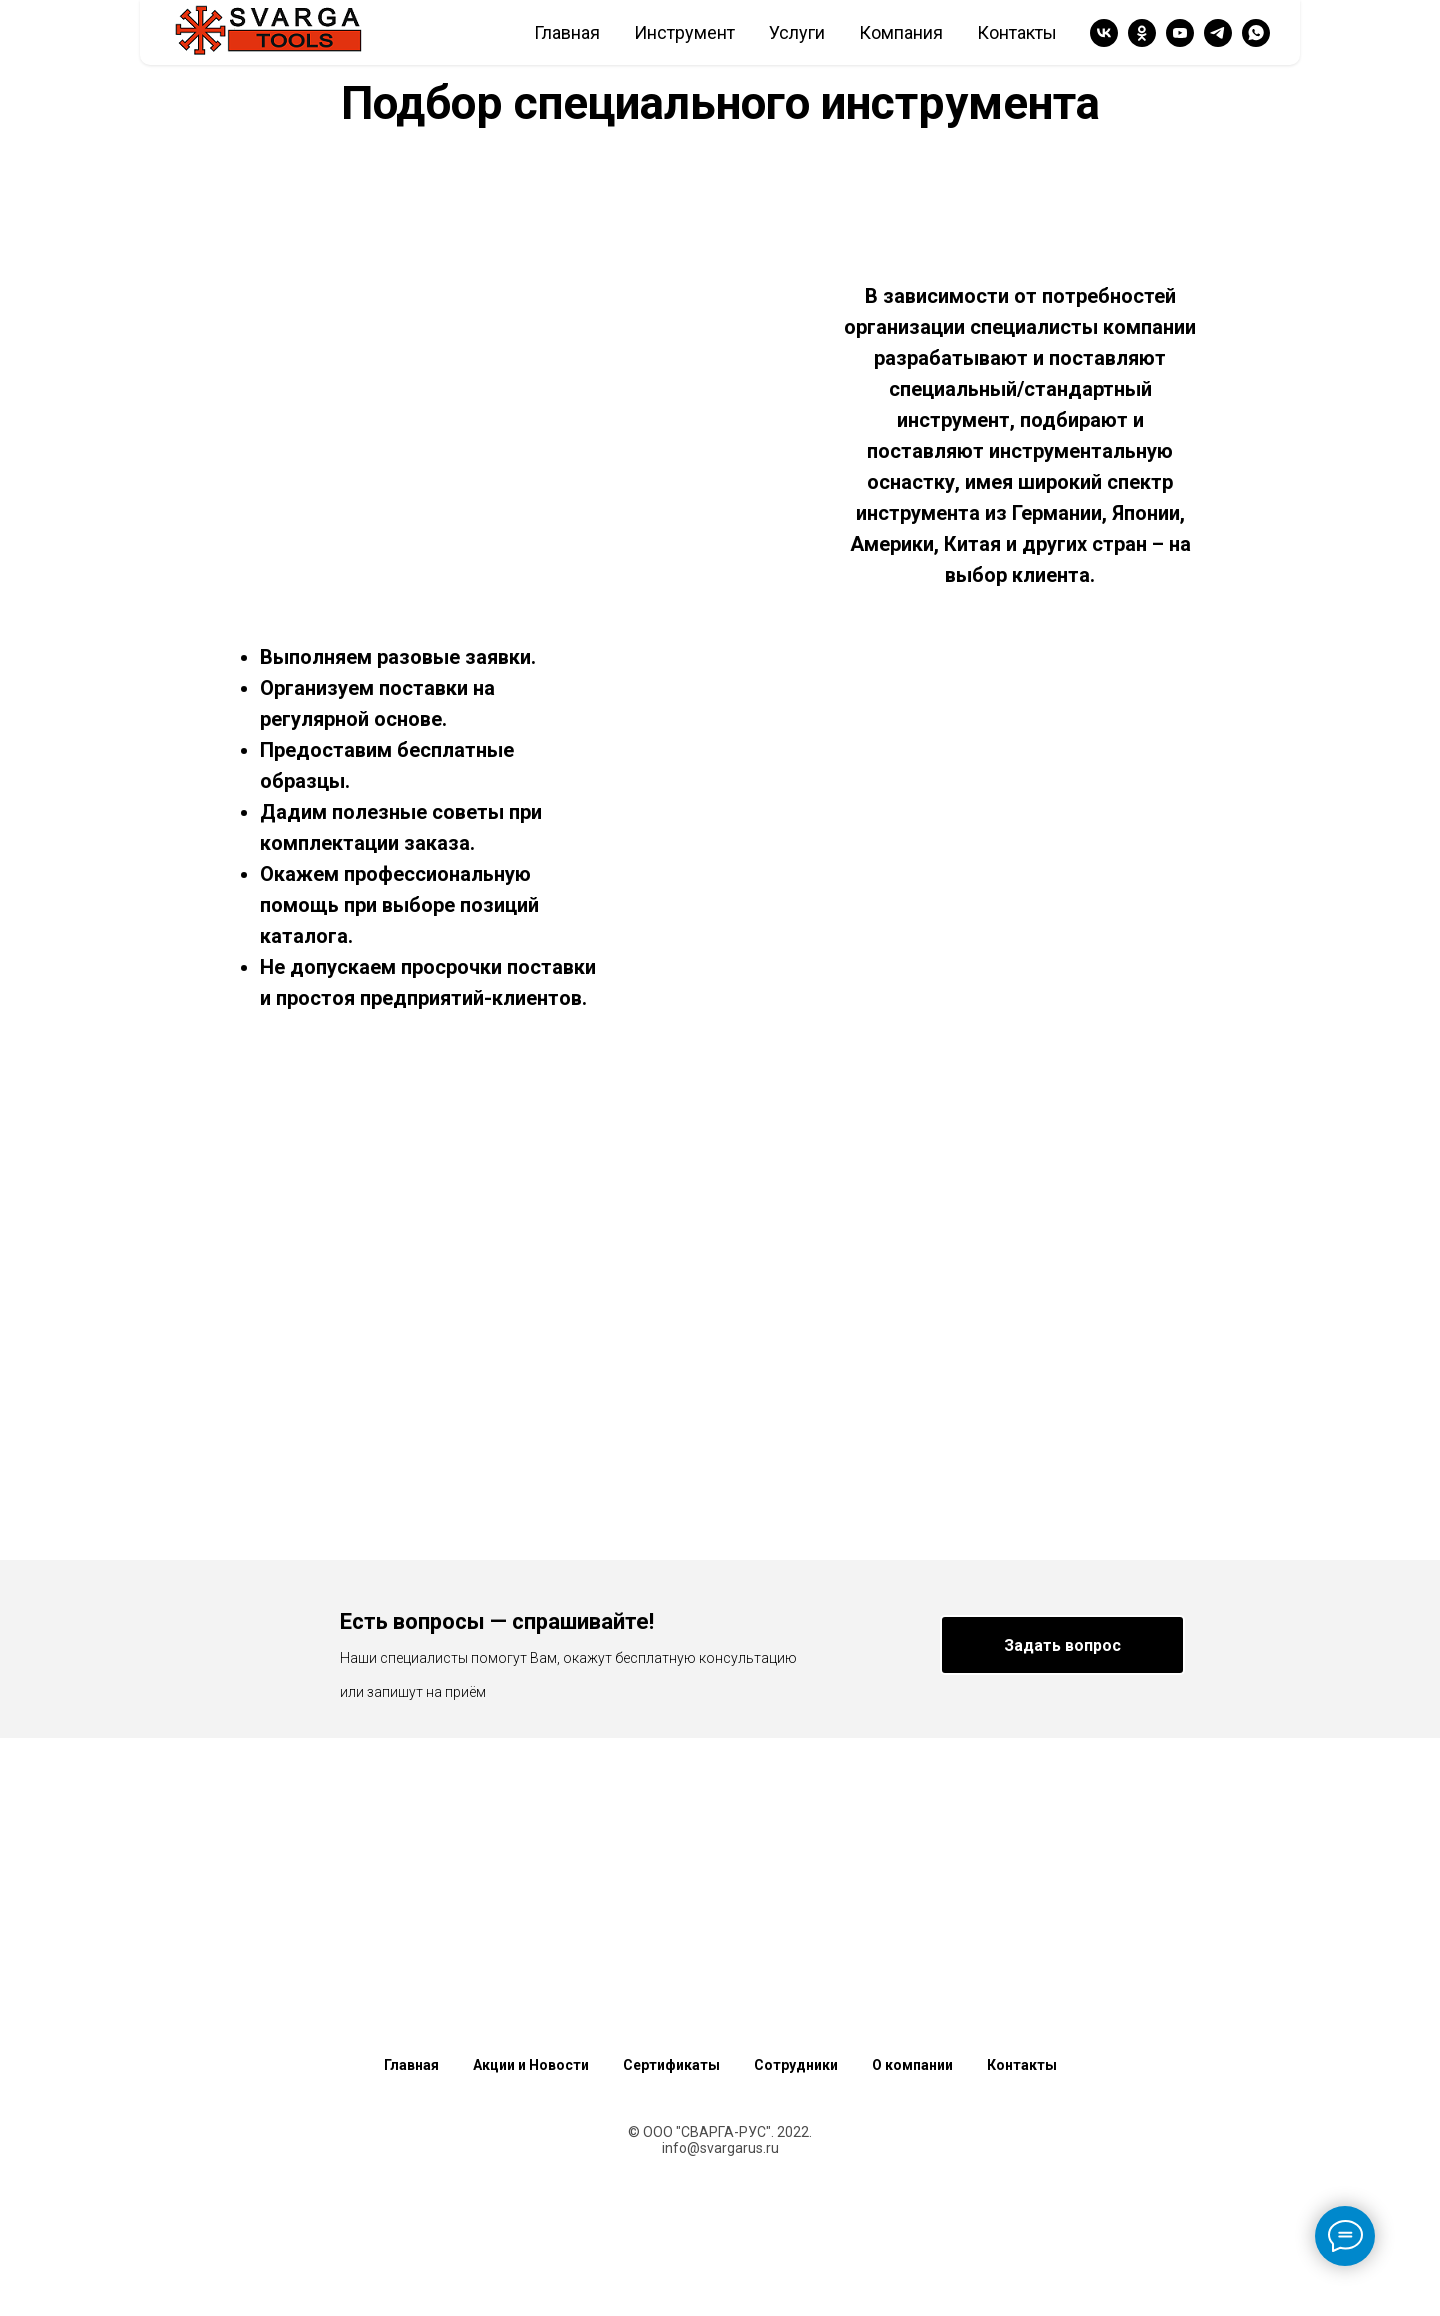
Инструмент (684, 32)
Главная (567, 32)
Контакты (1017, 32)
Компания (901, 32)
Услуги (797, 32)
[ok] (1142, 33)
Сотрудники (796, 2065)
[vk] (1104, 33)
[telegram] (1218, 33)
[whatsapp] (1256, 33)
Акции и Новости (531, 2065)
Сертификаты (671, 2065)
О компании (912, 2065)
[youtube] (1180, 33)
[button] (1062, 1645)
